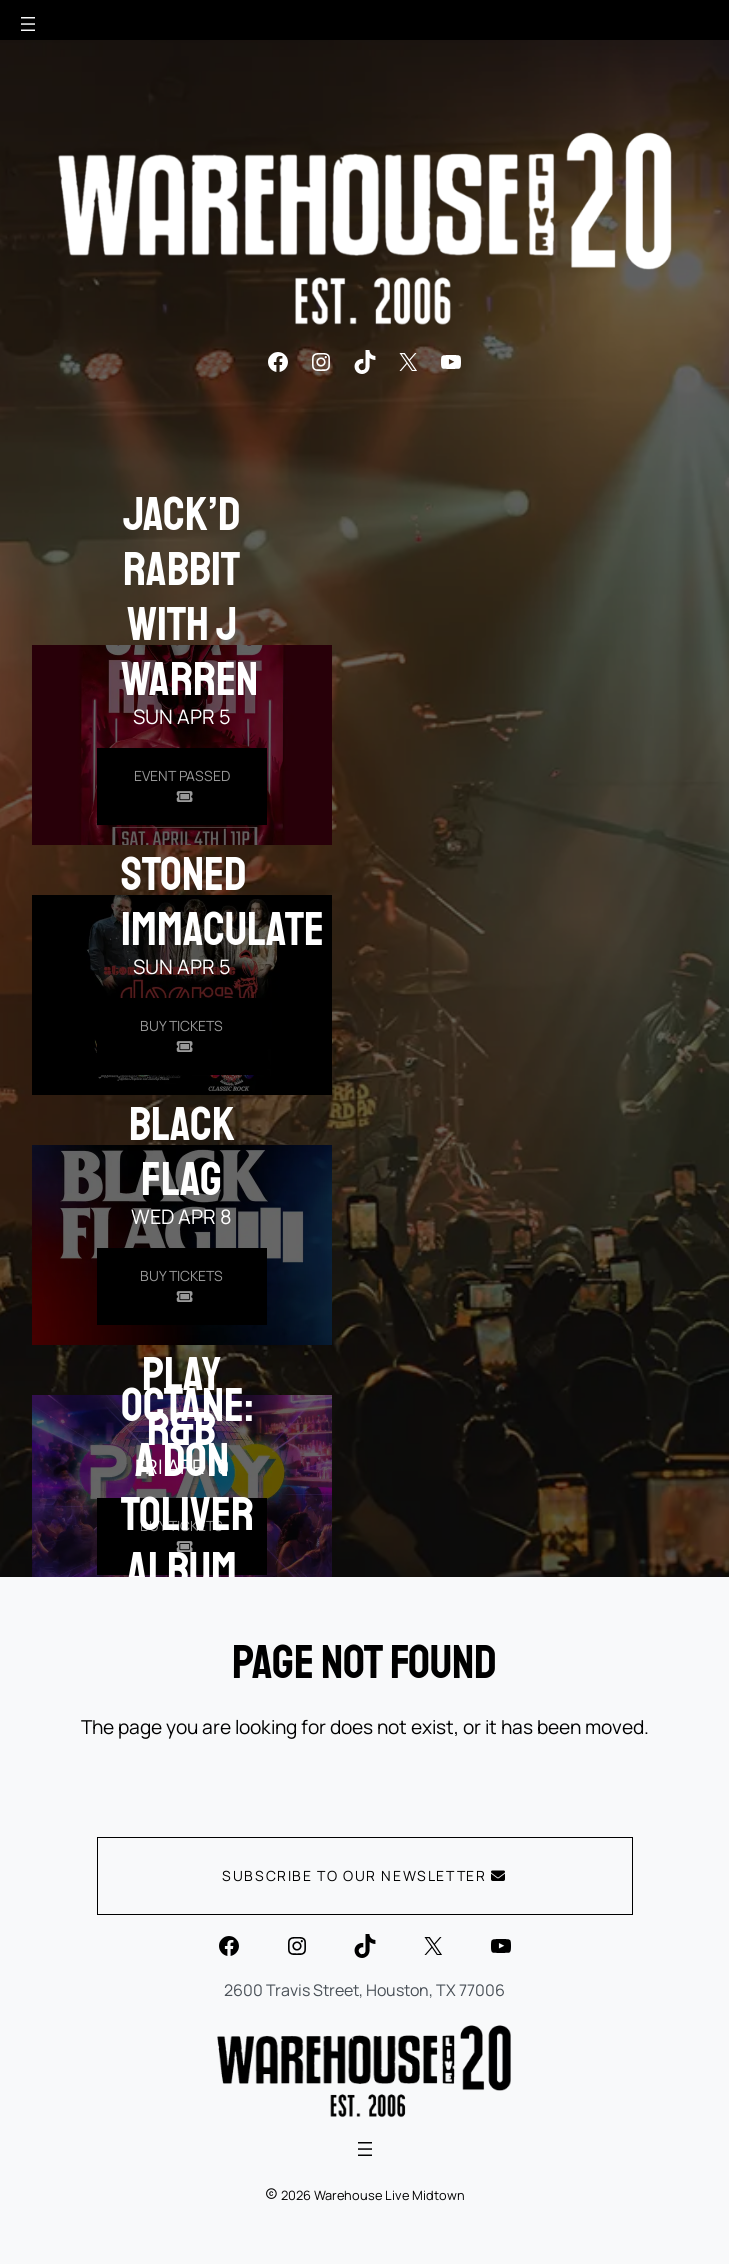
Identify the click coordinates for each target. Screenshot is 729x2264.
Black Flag (182, 1151)
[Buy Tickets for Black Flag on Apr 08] (182, 1286)
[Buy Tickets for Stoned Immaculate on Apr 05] (182, 1036)
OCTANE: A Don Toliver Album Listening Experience (219, 1542)
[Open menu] (28, 24)
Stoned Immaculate (222, 901)
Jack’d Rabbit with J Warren (189, 596)
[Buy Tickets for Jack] (182, 786)
